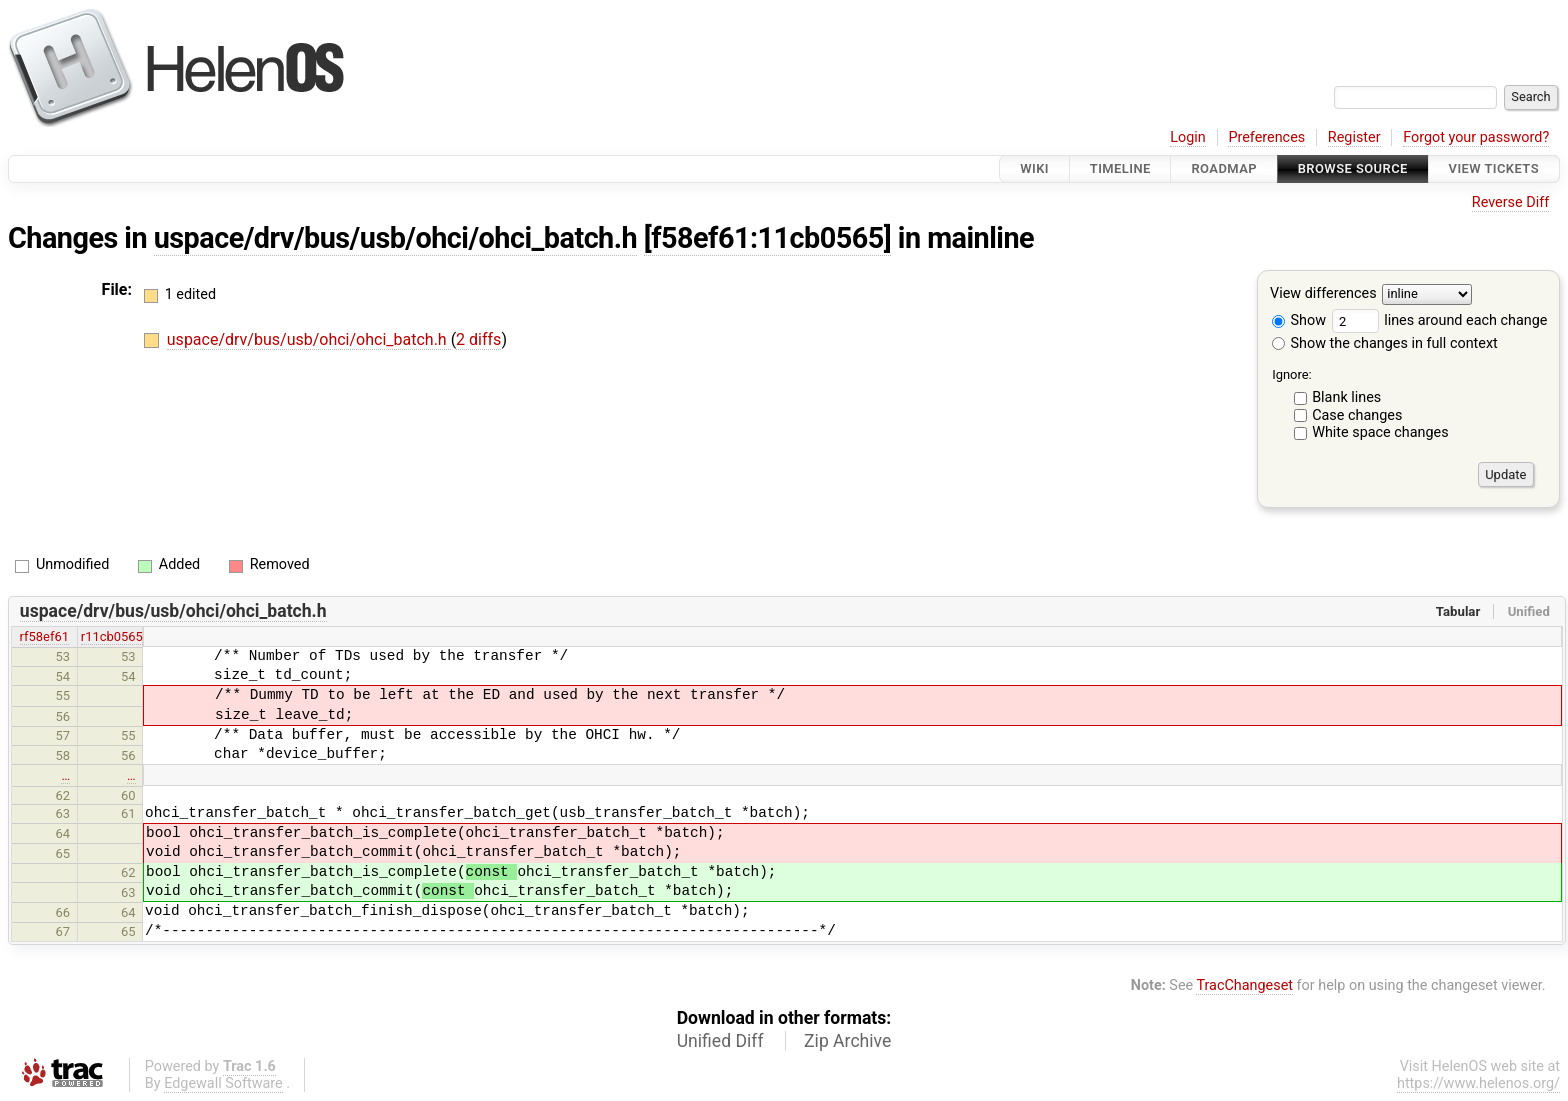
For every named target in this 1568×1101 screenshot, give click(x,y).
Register (1354, 137)
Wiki (1034, 168)
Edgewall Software (223, 1083)
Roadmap (1224, 168)
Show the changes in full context (1385, 343)
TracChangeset (1244, 985)
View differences (1323, 294)
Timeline (1120, 168)
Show (1299, 320)
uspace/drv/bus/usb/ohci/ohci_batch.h (395, 238)
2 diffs (478, 339)
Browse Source (1353, 168)
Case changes (1357, 415)
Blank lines (1346, 397)
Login (1188, 137)
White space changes (1380, 432)
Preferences (1266, 137)
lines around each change (1440, 320)
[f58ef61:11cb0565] (767, 238)
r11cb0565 (112, 636)
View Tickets (1494, 168)
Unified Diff (720, 1041)
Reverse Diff (1510, 202)
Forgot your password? (1476, 137)
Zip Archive (847, 1041)
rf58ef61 (44, 636)
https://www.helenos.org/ (1478, 1083)
